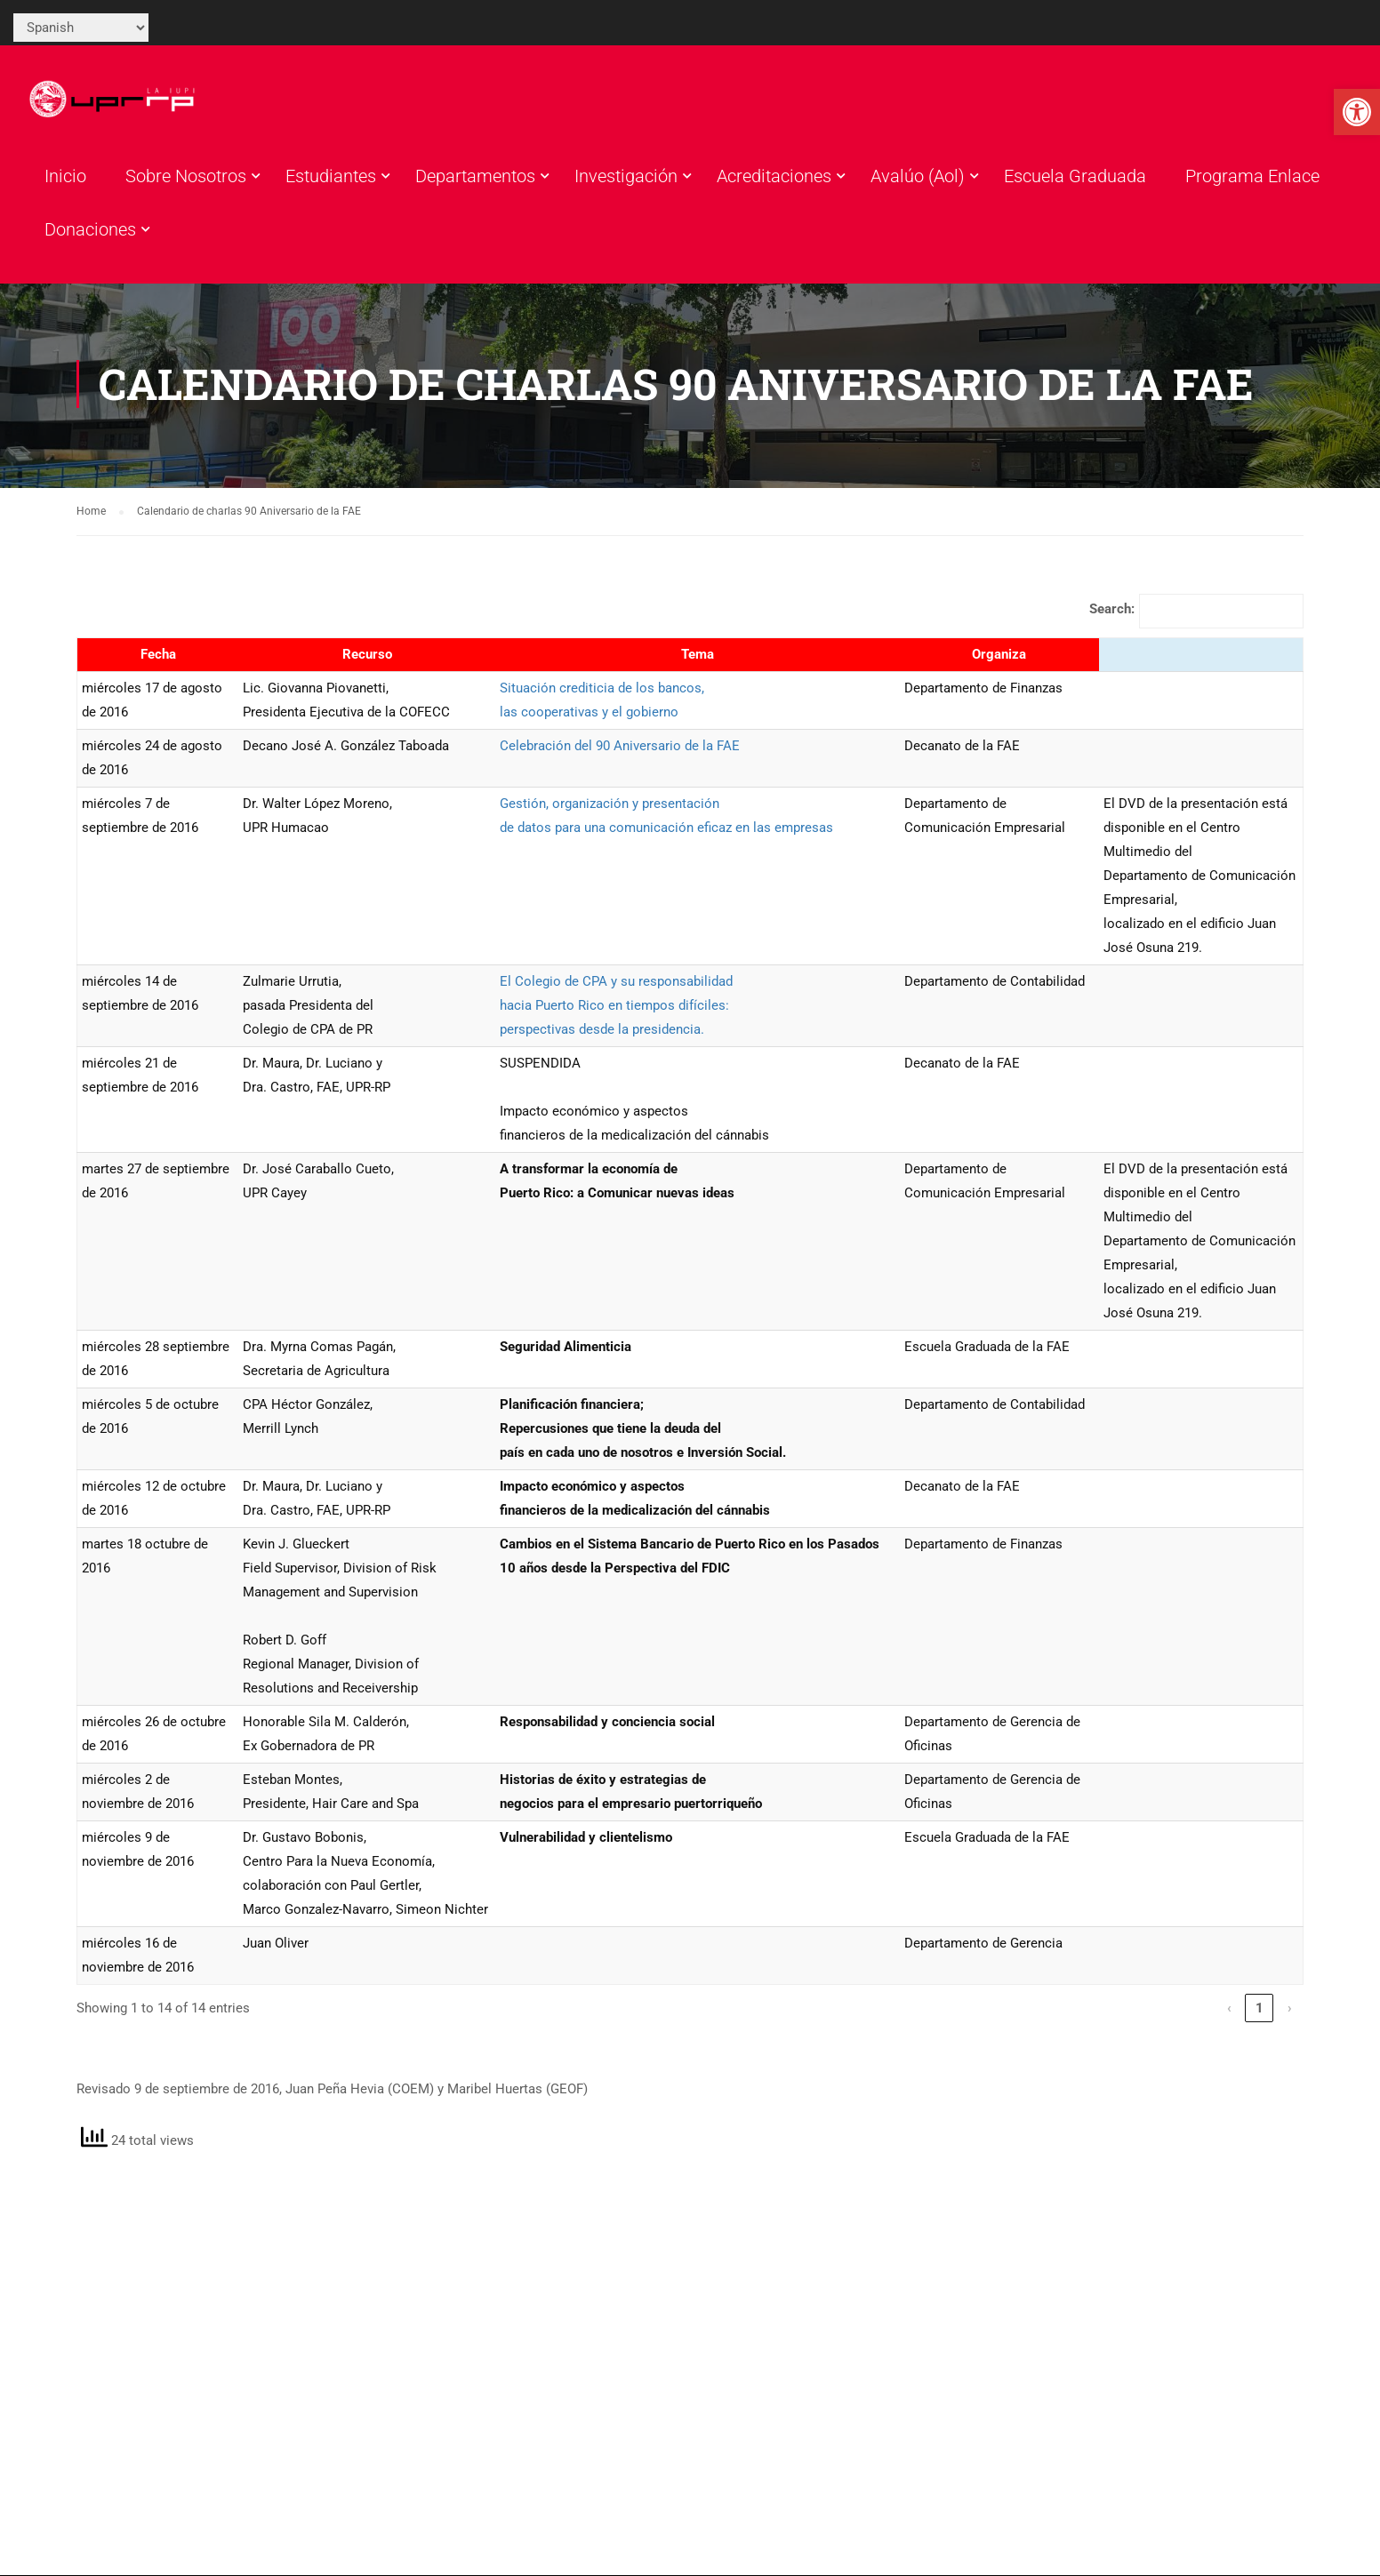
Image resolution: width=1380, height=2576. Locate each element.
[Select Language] (80, 27)
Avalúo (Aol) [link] (918, 178)
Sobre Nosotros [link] (185, 178)
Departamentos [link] (475, 178)
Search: (1112, 614)
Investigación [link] (626, 178)
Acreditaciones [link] (774, 178)
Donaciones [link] (90, 232)
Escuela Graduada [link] (1075, 178)
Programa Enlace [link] (1252, 178)
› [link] (1290, 2013)
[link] (1357, 112)
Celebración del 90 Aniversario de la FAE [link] (620, 751)
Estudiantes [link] (330, 178)
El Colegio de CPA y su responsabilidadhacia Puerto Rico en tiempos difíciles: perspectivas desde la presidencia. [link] (616, 1011)
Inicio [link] (65, 178)
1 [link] (1260, 2013)
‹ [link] (1229, 2013)
